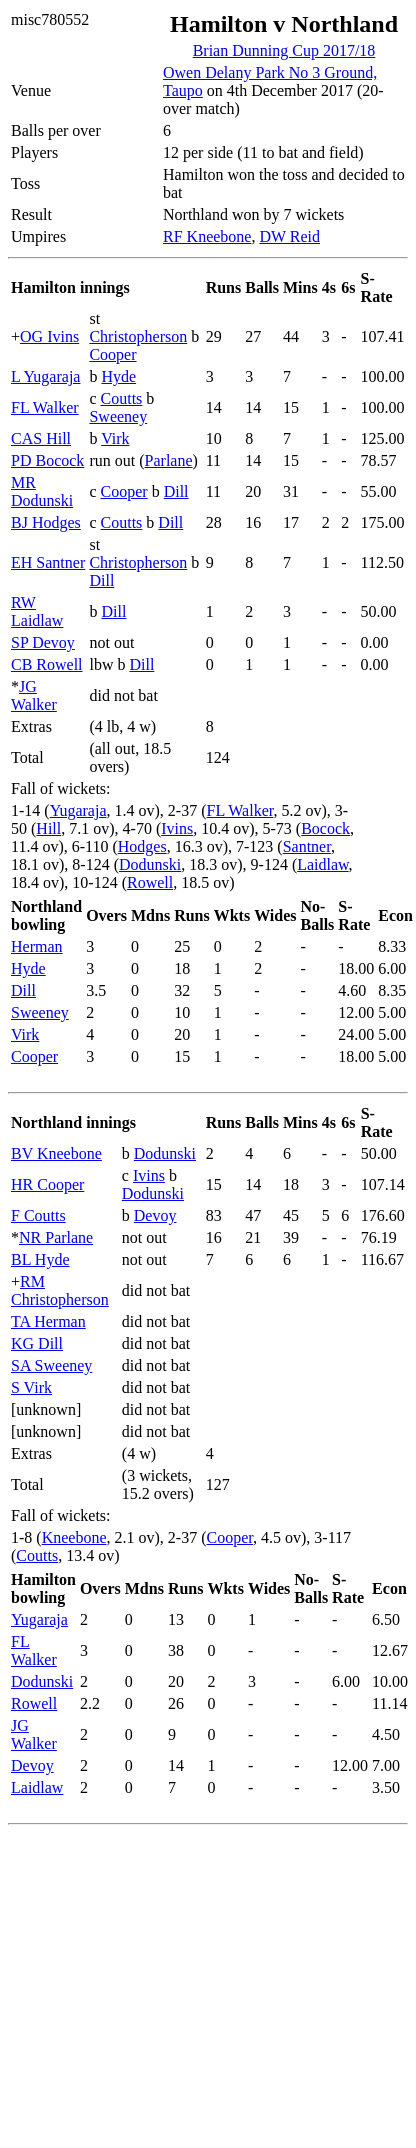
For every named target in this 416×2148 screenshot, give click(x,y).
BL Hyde (40, 1259)
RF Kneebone (207, 236)
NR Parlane (56, 1237)
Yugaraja (78, 810)
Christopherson (138, 336)
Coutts (122, 398)
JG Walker (34, 695)
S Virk (31, 1387)
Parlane (169, 460)
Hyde (118, 376)
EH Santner (48, 562)
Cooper (112, 354)
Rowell (150, 882)
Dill (176, 491)
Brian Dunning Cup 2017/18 (284, 50)
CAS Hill (41, 438)
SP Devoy (43, 642)
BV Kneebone (56, 1153)
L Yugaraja (45, 376)
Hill (48, 828)
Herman (37, 946)
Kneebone (74, 1537)
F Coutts (38, 1215)
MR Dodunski (42, 491)
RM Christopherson (60, 1290)
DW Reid (289, 236)
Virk (115, 438)
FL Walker (45, 407)
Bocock (325, 828)
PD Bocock (47, 460)
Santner (307, 846)
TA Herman (48, 1321)
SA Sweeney (51, 1365)
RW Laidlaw (37, 611)
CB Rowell (47, 664)
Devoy (155, 1215)
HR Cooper (47, 1184)
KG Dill (37, 1343)
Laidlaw (322, 864)
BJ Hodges (46, 522)
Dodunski (150, 864)
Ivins (177, 828)
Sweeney (118, 416)
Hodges (142, 846)
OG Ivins (49, 336)
